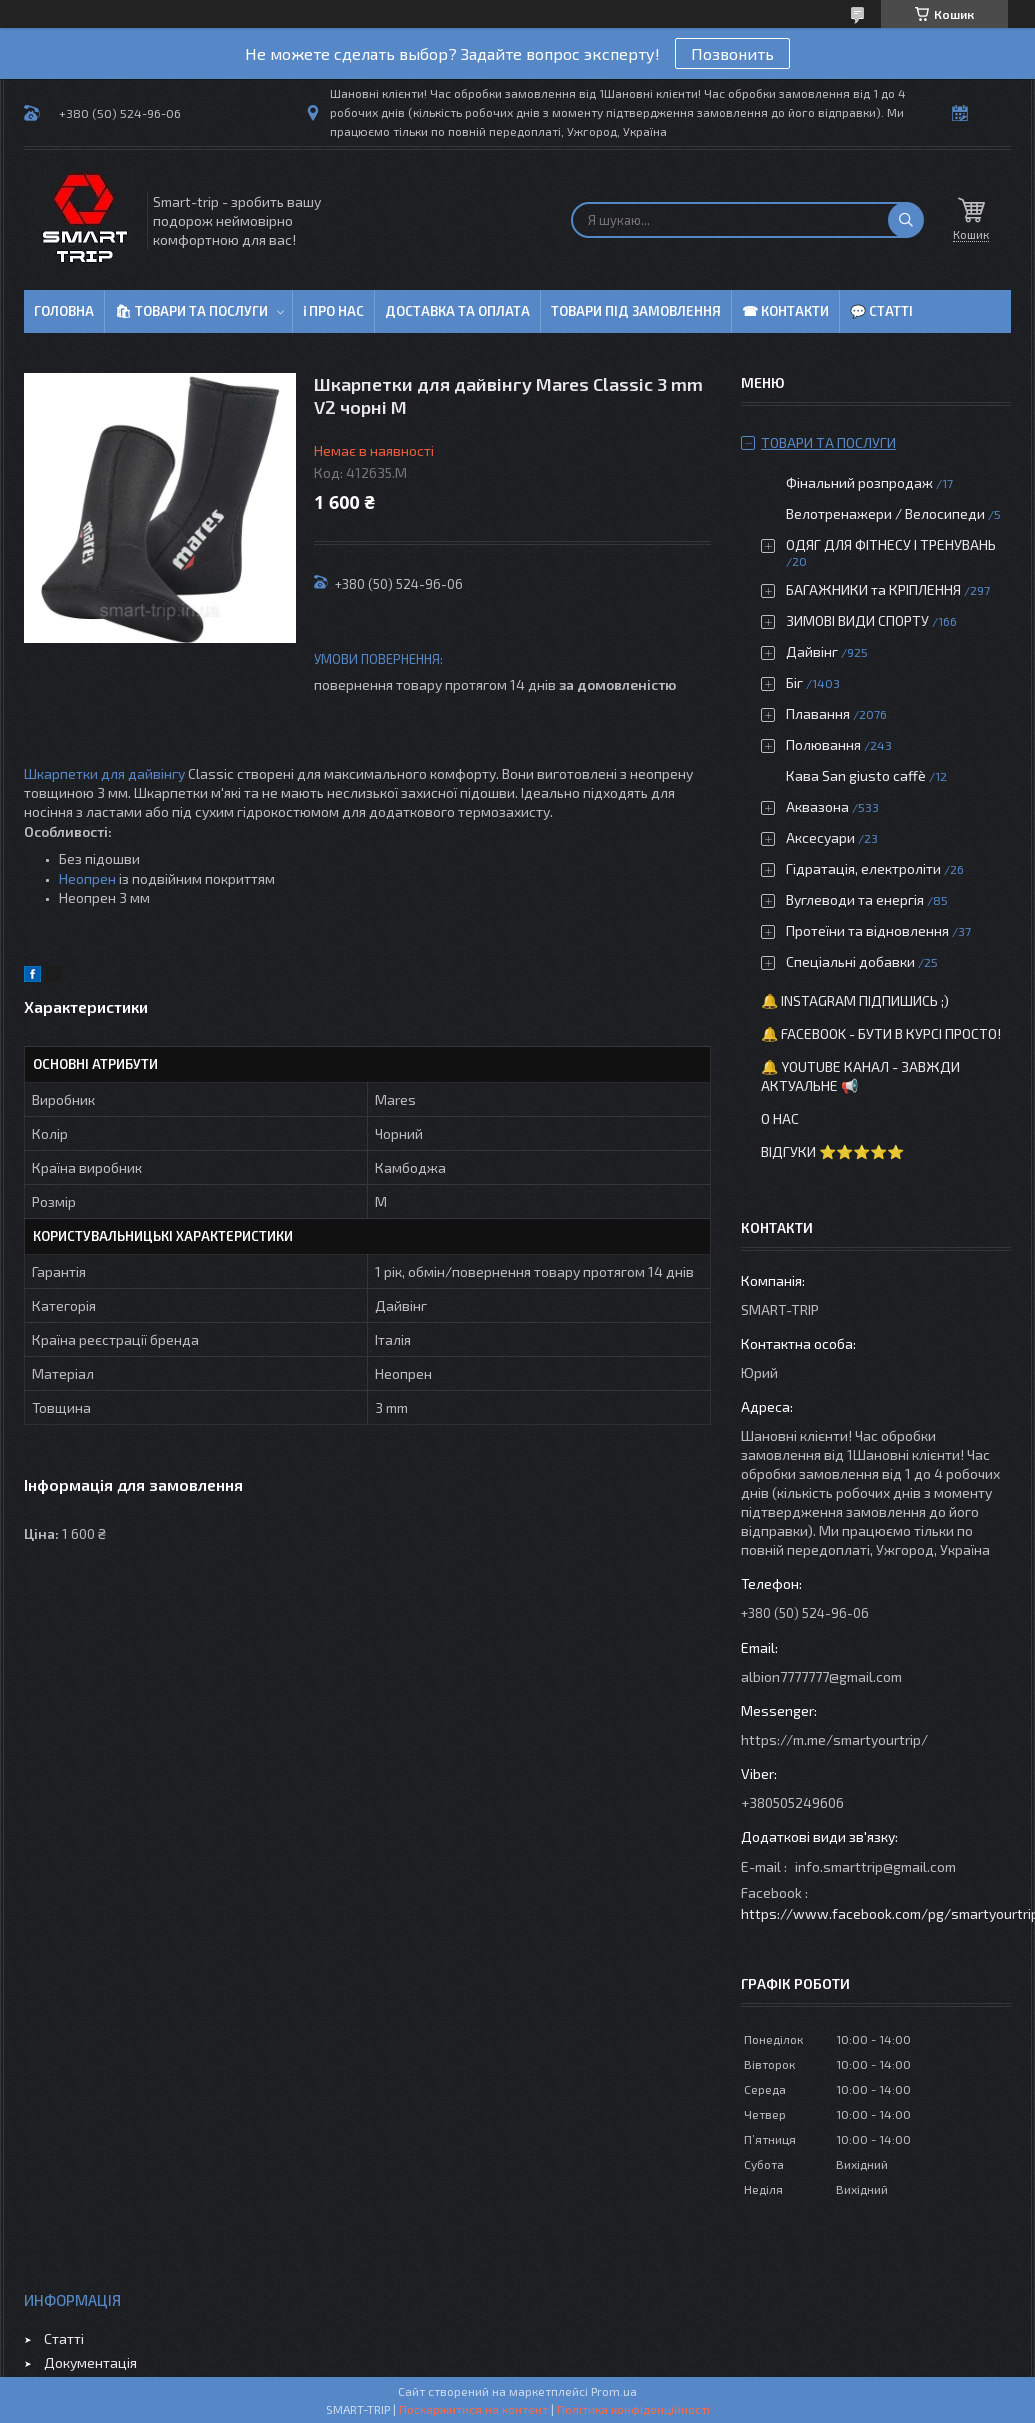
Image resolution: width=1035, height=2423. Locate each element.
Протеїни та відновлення (867, 930)
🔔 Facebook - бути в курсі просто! (881, 1033)
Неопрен (87, 878)
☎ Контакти (785, 311)
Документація (90, 2362)
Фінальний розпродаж (861, 482)
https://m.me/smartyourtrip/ (834, 1739)
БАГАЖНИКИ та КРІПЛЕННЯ (873, 589)
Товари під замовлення (636, 311)
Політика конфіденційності (633, 2409)
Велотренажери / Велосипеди (885, 513)
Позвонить (732, 53)
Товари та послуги (828, 442)
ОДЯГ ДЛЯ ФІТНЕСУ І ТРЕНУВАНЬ (891, 544)
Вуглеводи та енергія (855, 899)
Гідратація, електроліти (863, 868)
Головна (64, 311)
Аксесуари (820, 837)
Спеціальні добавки (850, 961)
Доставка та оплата (457, 311)
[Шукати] (906, 220)
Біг (794, 682)
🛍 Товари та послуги (191, 311)
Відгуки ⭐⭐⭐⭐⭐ (832, 1151)
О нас (780, 1118)
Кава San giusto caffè (856, 775)
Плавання (818, 713)
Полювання (823, 744)
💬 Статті (881, 311)
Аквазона (817, 806)
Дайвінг (812, 651)
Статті (64, 2338)
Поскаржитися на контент (473, 2409)
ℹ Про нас (333, 311)
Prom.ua (614, 2391)
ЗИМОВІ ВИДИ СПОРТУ (857, 620)
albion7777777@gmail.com (821, 1676)
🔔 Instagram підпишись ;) (855, 1000)
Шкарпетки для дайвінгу (104, 773)
